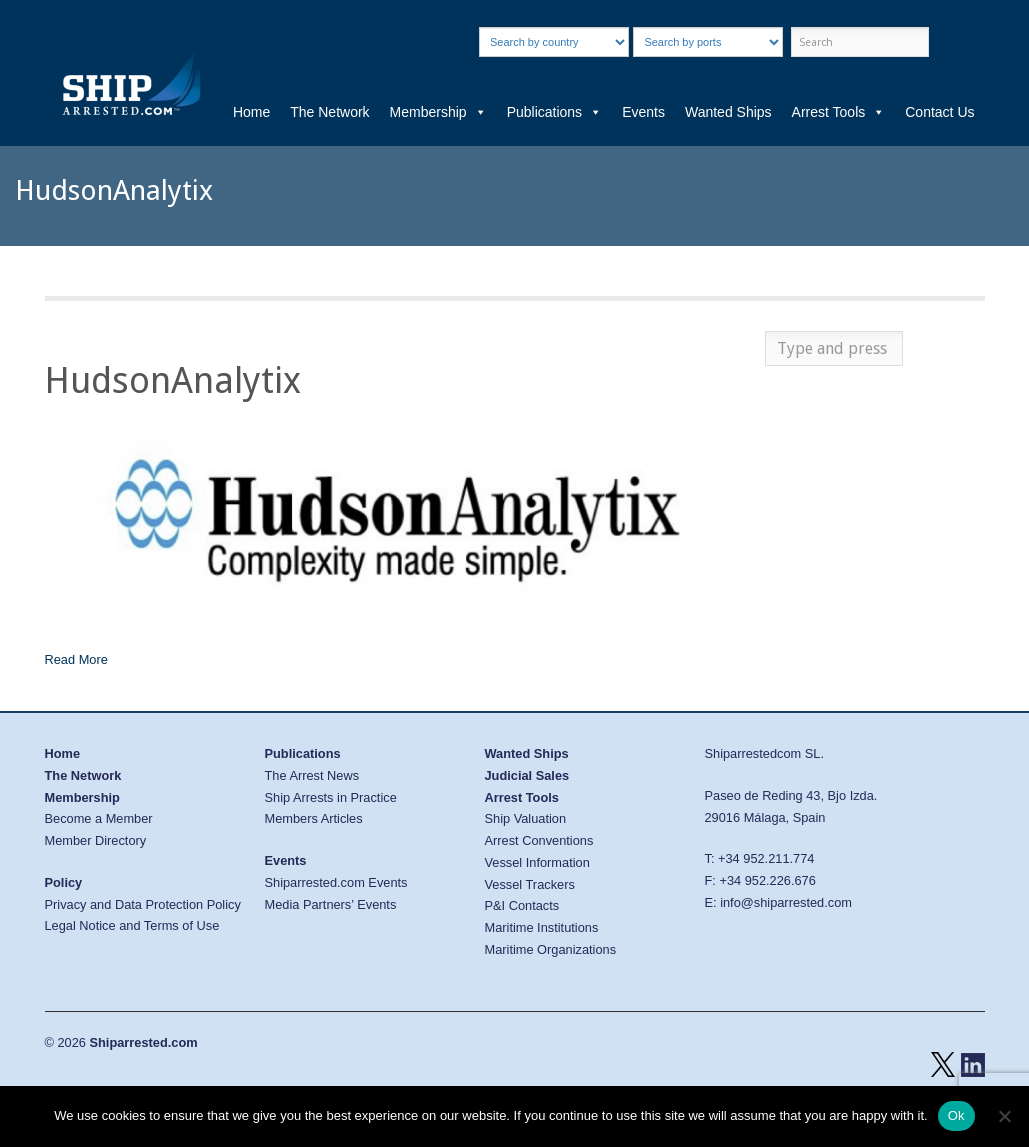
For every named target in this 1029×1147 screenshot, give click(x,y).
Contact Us (939, 112)
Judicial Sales (527, 775)
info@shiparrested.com (786, 902)
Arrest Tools (839, 112)
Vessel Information (537, 862)
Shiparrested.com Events (336, 882)
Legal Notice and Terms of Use (132, 925)
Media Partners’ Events (331, 904)
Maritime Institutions (542, 927)
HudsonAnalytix (173, 380)
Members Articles (314, 818)
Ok (956, 1115)
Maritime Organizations (551, 949)
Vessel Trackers (530, 884)
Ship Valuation (526, 818)
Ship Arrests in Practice (331, 797)
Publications (555, 112)
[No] (1004, 1116)
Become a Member (99, 818)
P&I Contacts (522, 905)
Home (251, 112)
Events (643, 112)
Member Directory (96, 840)
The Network (329, 112)
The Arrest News (312, 775)
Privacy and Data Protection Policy (143, 904)
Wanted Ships (728, 112)
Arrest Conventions (539, 840)
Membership (438, 112)
